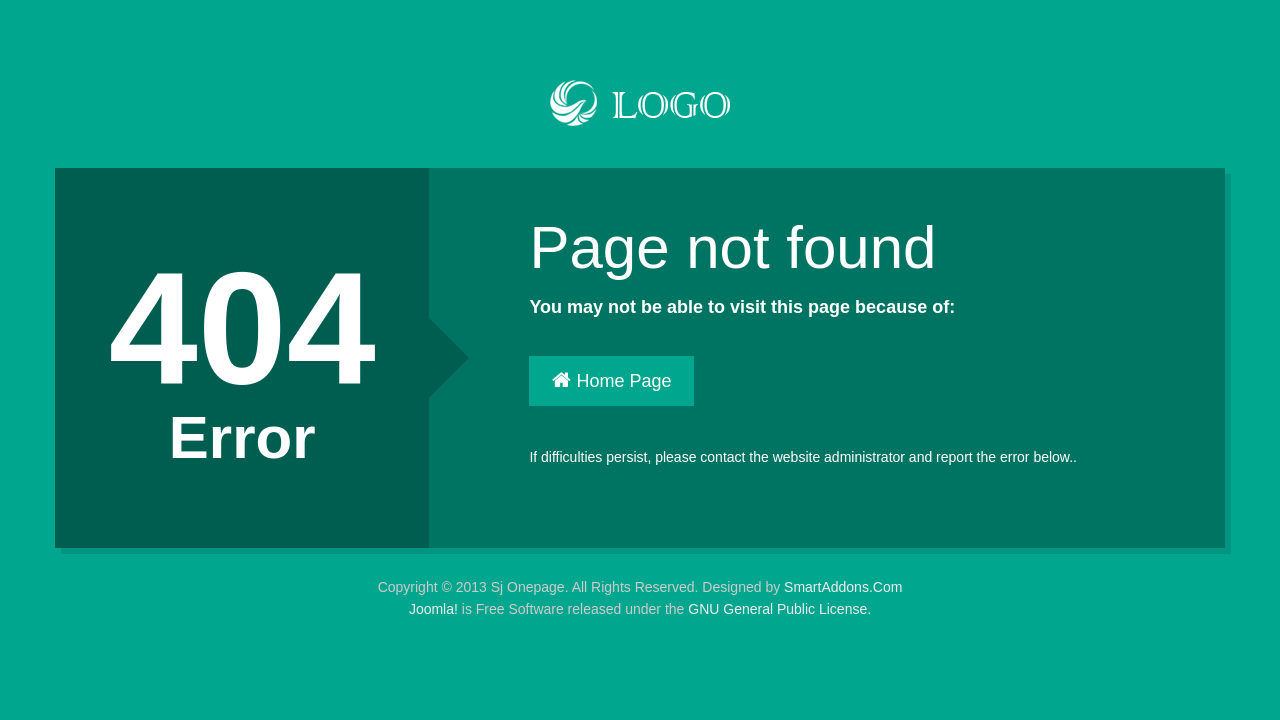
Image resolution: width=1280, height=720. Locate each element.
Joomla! (433, 609)
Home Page (611, 381)
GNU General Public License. (779, 609)
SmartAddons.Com (843, 587)
